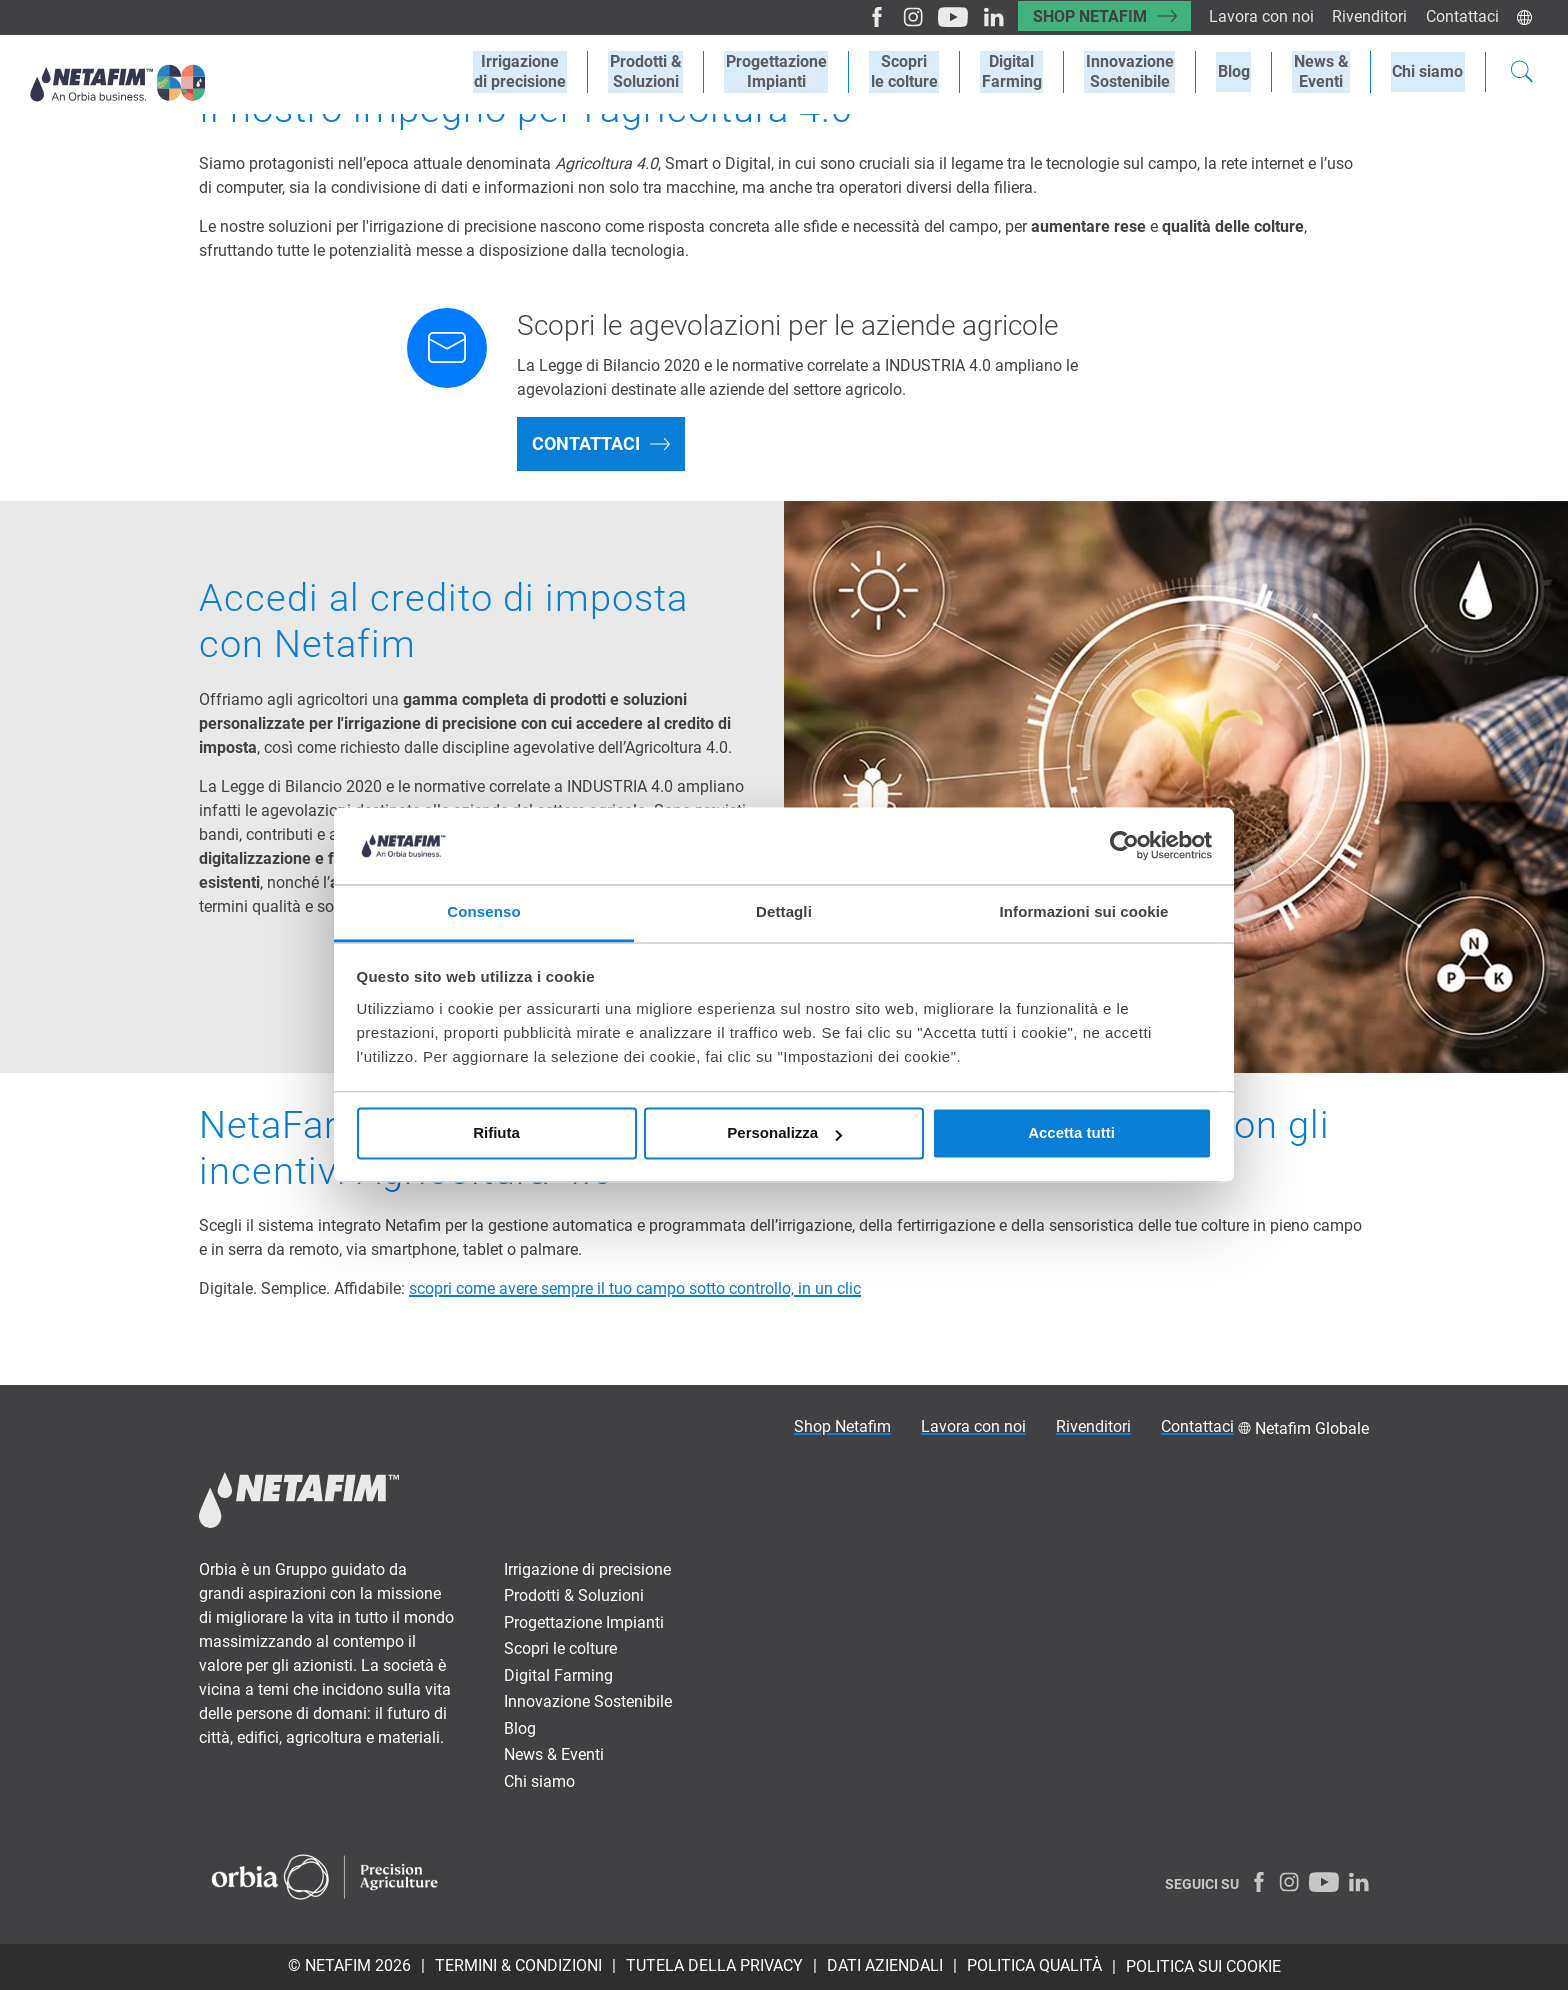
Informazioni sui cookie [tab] (1084, 911)
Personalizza (784, 1133)
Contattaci (1461, 16)
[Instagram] (898, 17)
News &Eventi (1325, 72)
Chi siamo (1429, 71)
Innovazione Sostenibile (1140, 72)
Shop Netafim (1083, 16)
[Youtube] (938, 17)
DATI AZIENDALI (885, 1965)
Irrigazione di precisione (587, 1569)
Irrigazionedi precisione (545, 72)
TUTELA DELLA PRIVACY (714, 1965)
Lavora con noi (1257, 16)
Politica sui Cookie (1203, 1966)
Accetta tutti (1071, 1133)
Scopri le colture (560, 1648)
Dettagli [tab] (784, 911)
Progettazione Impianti (584, 1622)
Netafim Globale (1312, 1428)
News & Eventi (554, 1754)
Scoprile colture (920, 72)
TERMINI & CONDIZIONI (518, 1965)
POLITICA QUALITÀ (1034, 1965)
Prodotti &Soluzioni (668, 72)
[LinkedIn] (978, 17)
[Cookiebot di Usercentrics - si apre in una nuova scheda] (1124, 846)
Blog (1241, 71)
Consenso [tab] (483, 911)
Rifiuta (496, 1133)
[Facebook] (863, 17)
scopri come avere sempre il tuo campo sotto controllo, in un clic (635, 1288)
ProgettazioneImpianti (795, 72)
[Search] (1522, 74)
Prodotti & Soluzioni (574, 1595)
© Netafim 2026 (349, 1965)
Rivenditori (1367, 16)
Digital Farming (1025, 72)
